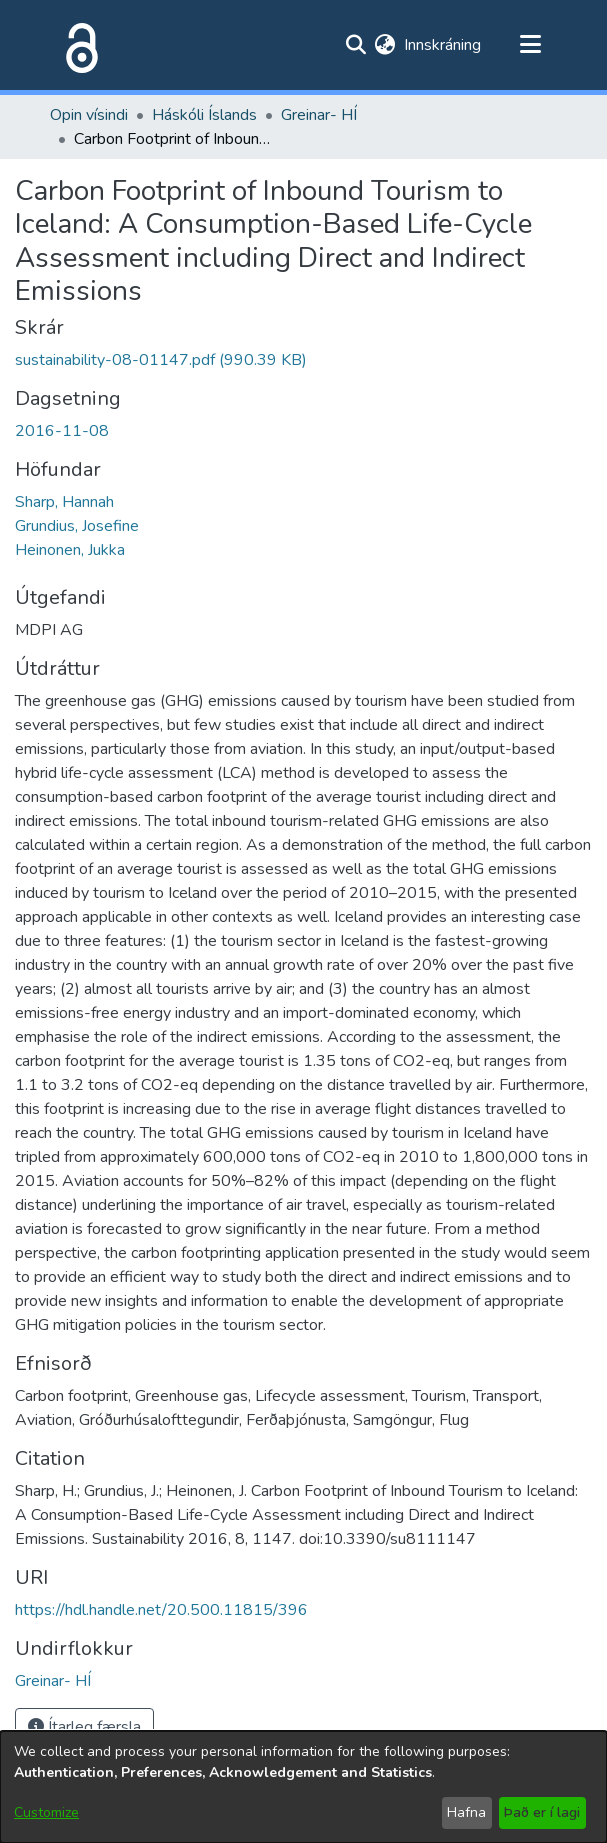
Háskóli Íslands (204, 115)
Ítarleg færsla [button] (84, 1727)
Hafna (466, 1812)
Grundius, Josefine (77, 526)
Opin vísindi (89, 115)
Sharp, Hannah (64, 502)
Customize (46, 1812)
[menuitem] (385, 45)
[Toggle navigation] (531, 45)
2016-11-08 (62, 431)
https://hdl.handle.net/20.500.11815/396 (161, 1610)
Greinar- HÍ (319, 115)
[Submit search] (356, 45)
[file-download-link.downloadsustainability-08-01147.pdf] (161, 360)
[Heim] (78, 45)
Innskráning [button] (443, 45)
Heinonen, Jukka (70, 550)
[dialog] (303, 1787)
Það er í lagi (542, 1812)
